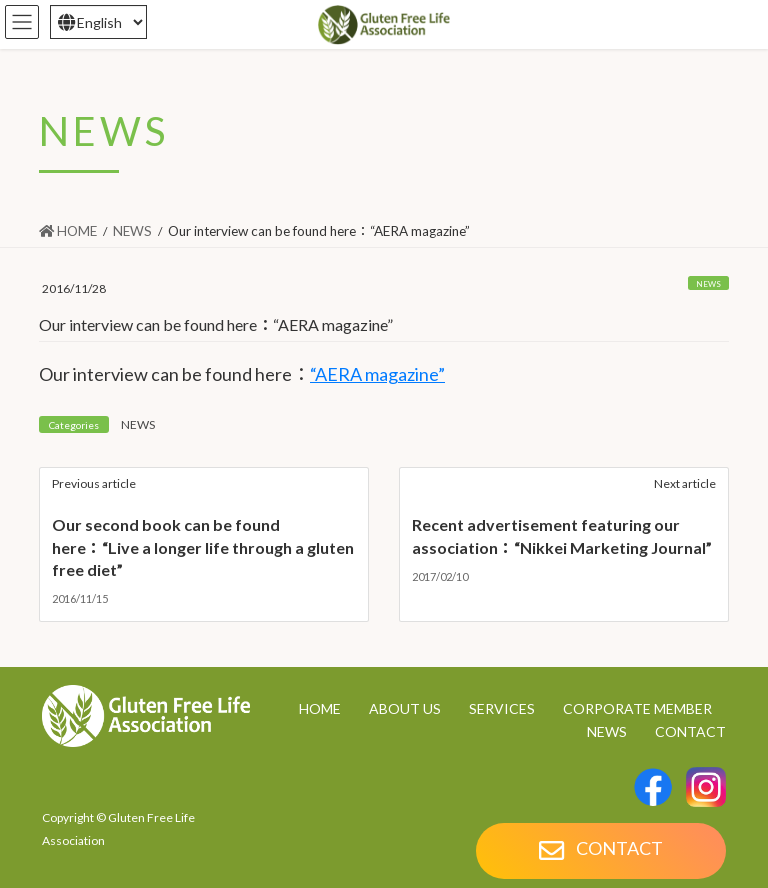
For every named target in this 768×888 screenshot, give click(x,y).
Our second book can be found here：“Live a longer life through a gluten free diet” (203, 547)
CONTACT (690, 731)
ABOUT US (405, 708)
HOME (320, 708)
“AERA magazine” (377, 374)
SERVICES (502, 708)
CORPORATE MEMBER (637, 708)
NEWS (708, 284)
